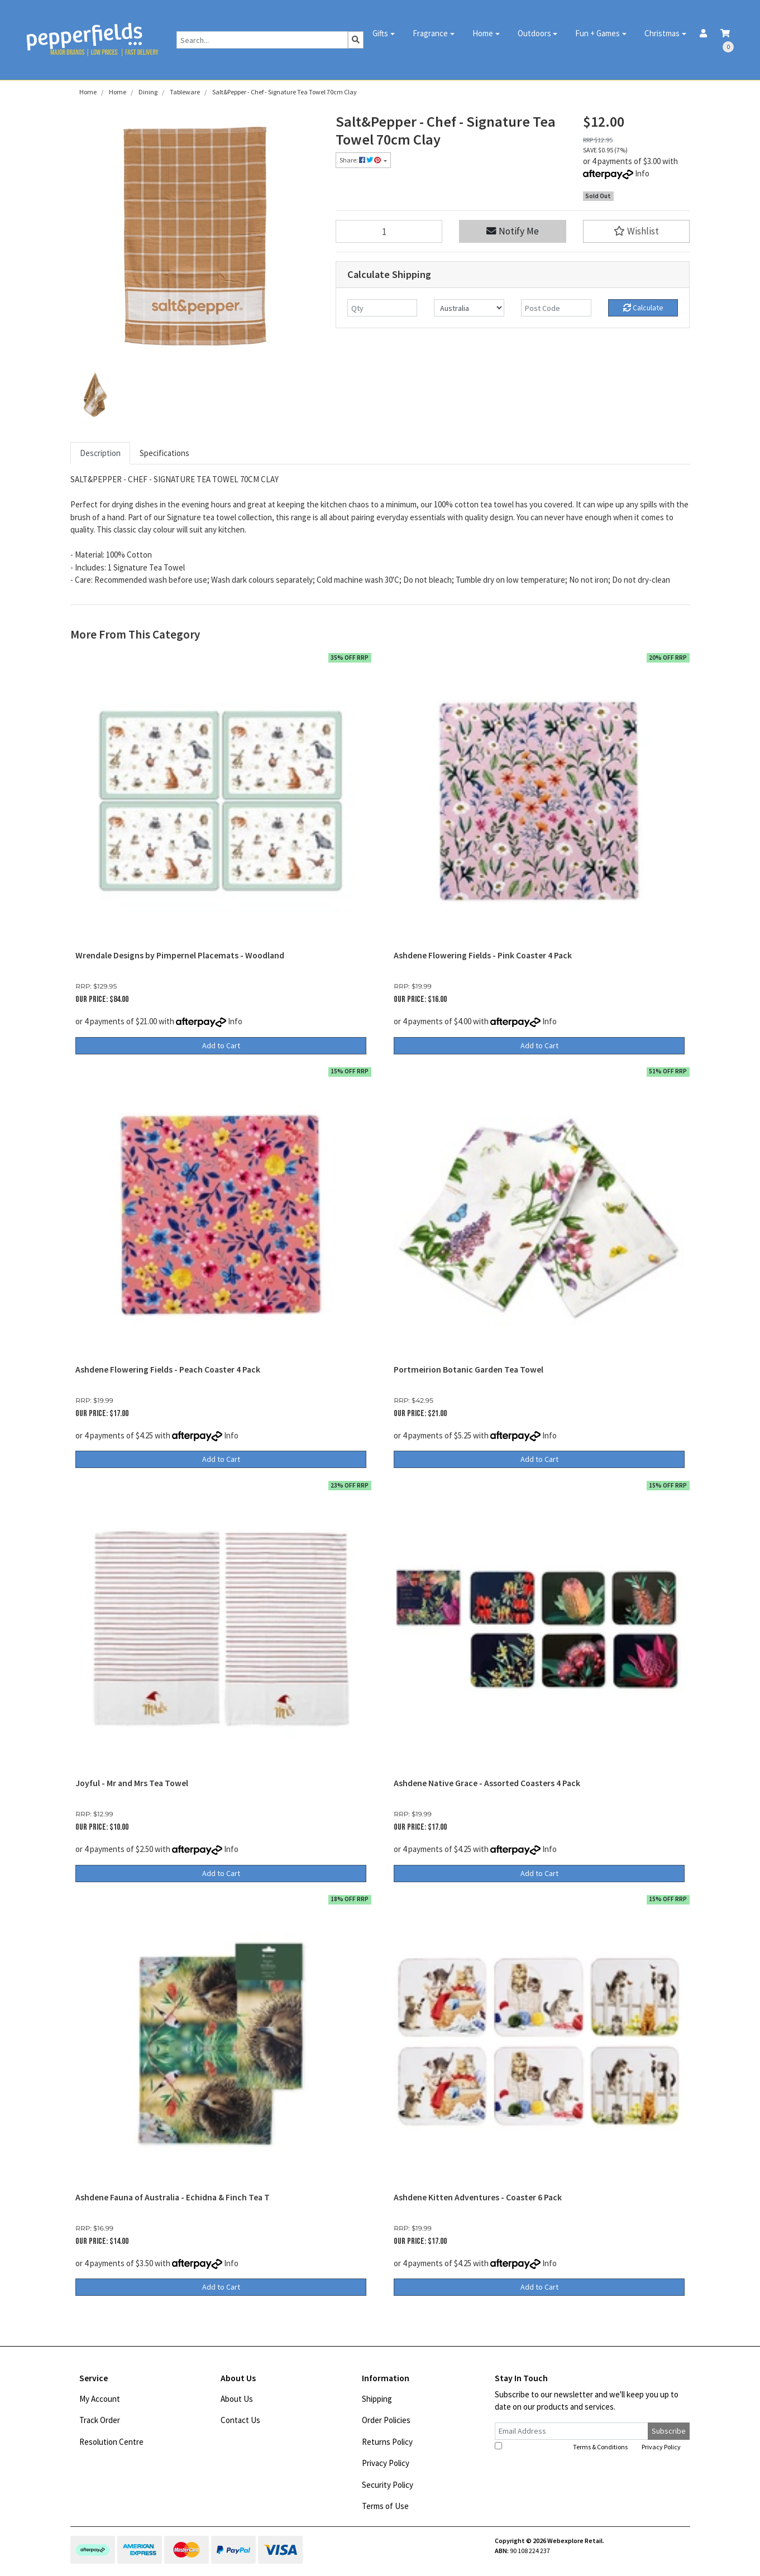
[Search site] (356, 40)
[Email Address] (572, 2431)
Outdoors (534, 33)
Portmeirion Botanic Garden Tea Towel (468, 1369)
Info (642, 173)
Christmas (662, 33)
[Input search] (262, 40)
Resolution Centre (111, 2441)
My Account (99, 2398)
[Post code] (556, 307)
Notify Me (512, 231)
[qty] (382, 307)
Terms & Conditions (600, 2447)
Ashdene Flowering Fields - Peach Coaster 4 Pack (167, 1369)
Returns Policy (387, 2441)
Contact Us (240, 2420)
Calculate (643, 308)
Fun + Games (597, 33)
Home (482, 33)
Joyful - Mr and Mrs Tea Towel (131, 1783)
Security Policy (387, 2484)
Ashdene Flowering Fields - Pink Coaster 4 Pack (483, 955)
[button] (636, 231)
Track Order (99, 2420)
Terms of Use (385, 2506)
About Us (237, 2398)
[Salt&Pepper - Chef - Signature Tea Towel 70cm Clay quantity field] (389, 231)
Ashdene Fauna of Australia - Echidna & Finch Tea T (172, 2197)
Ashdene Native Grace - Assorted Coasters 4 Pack (487, 1783)
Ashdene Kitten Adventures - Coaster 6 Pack (478, 2197)
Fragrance (430, 33)
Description (100, 453)
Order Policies (386, 2420)
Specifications (164, 453)
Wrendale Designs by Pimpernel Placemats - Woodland (179, 955)
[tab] (100, 453)
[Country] (469, 307)
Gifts (380, 33)
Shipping (377, 2398)
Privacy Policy (385, 2463)
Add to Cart (221, 1045)
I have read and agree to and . (588, 2446)
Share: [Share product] (361, 160)
